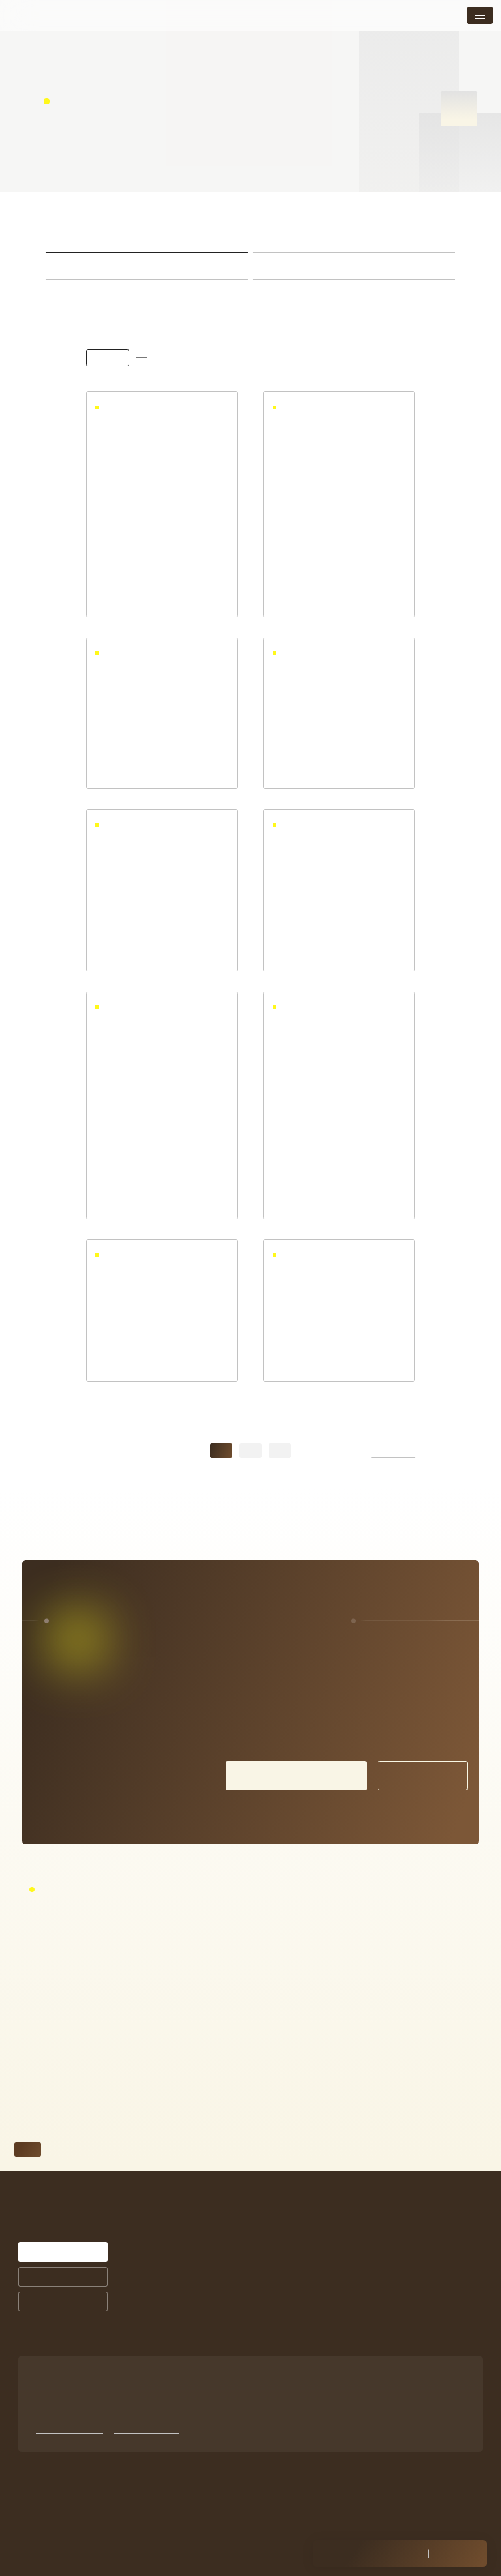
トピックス (384, 2285)
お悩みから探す (195, 2374)
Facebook (382, 2389)
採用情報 (380, 2347)
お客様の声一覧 (287, 2312)
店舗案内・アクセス (397, 2306)
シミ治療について (290, 2264)
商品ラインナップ (290, 2359)
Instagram (382, 2376)
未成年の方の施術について (407, 2326)
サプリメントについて (297, 2346)
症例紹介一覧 (283, 2299)
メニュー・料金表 (394, 2264)
